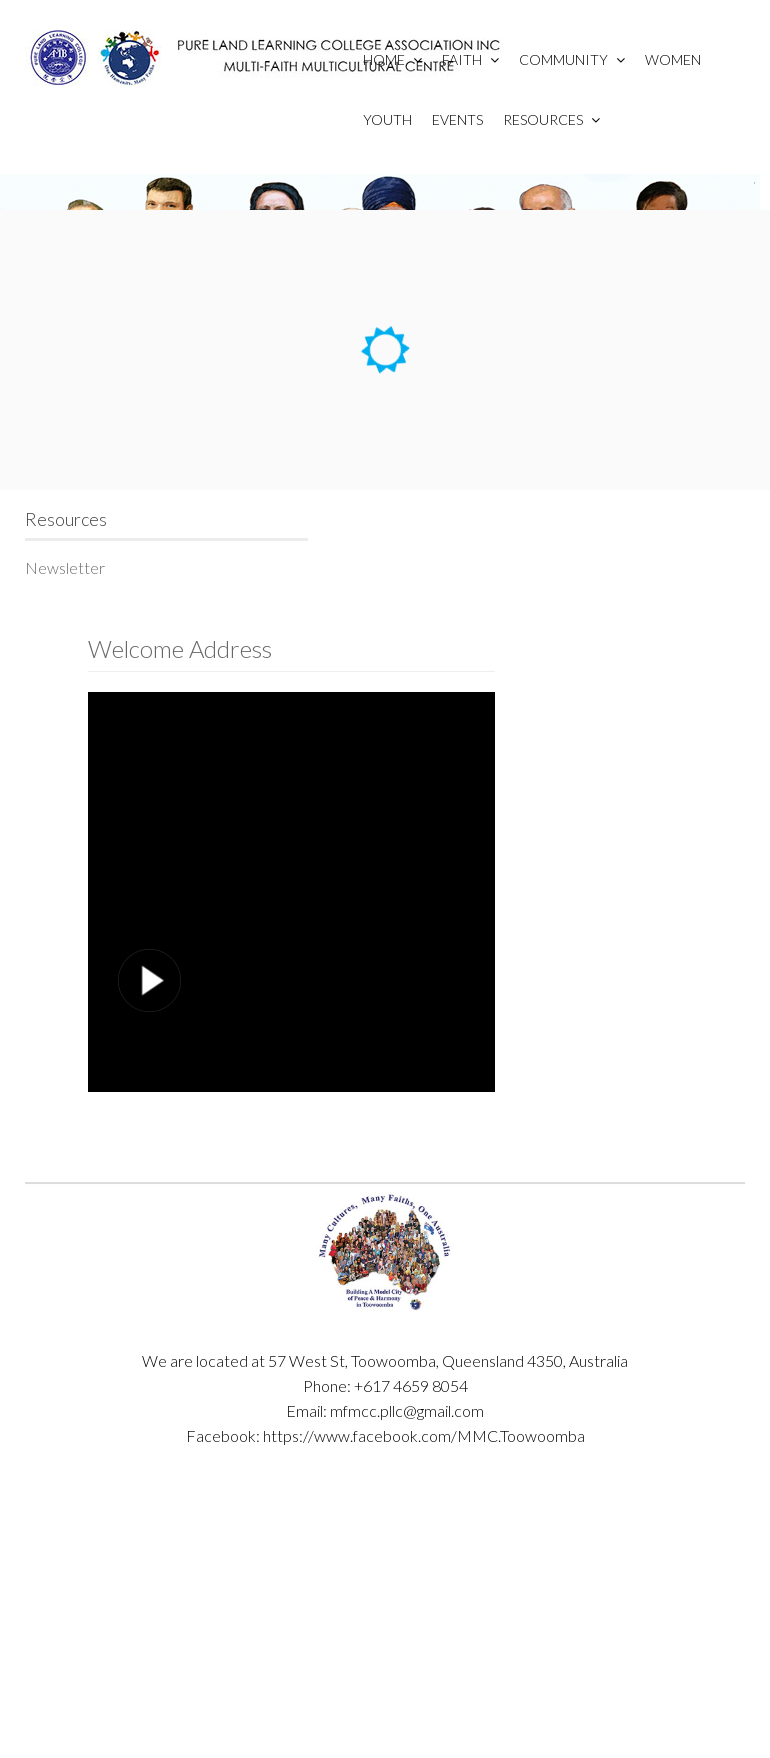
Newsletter (65, 567)
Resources (551, 119)
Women (673, 59)
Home (392, 59)
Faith (470, 59)
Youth (387, 119)
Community (572, 59)
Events (457, 119)
